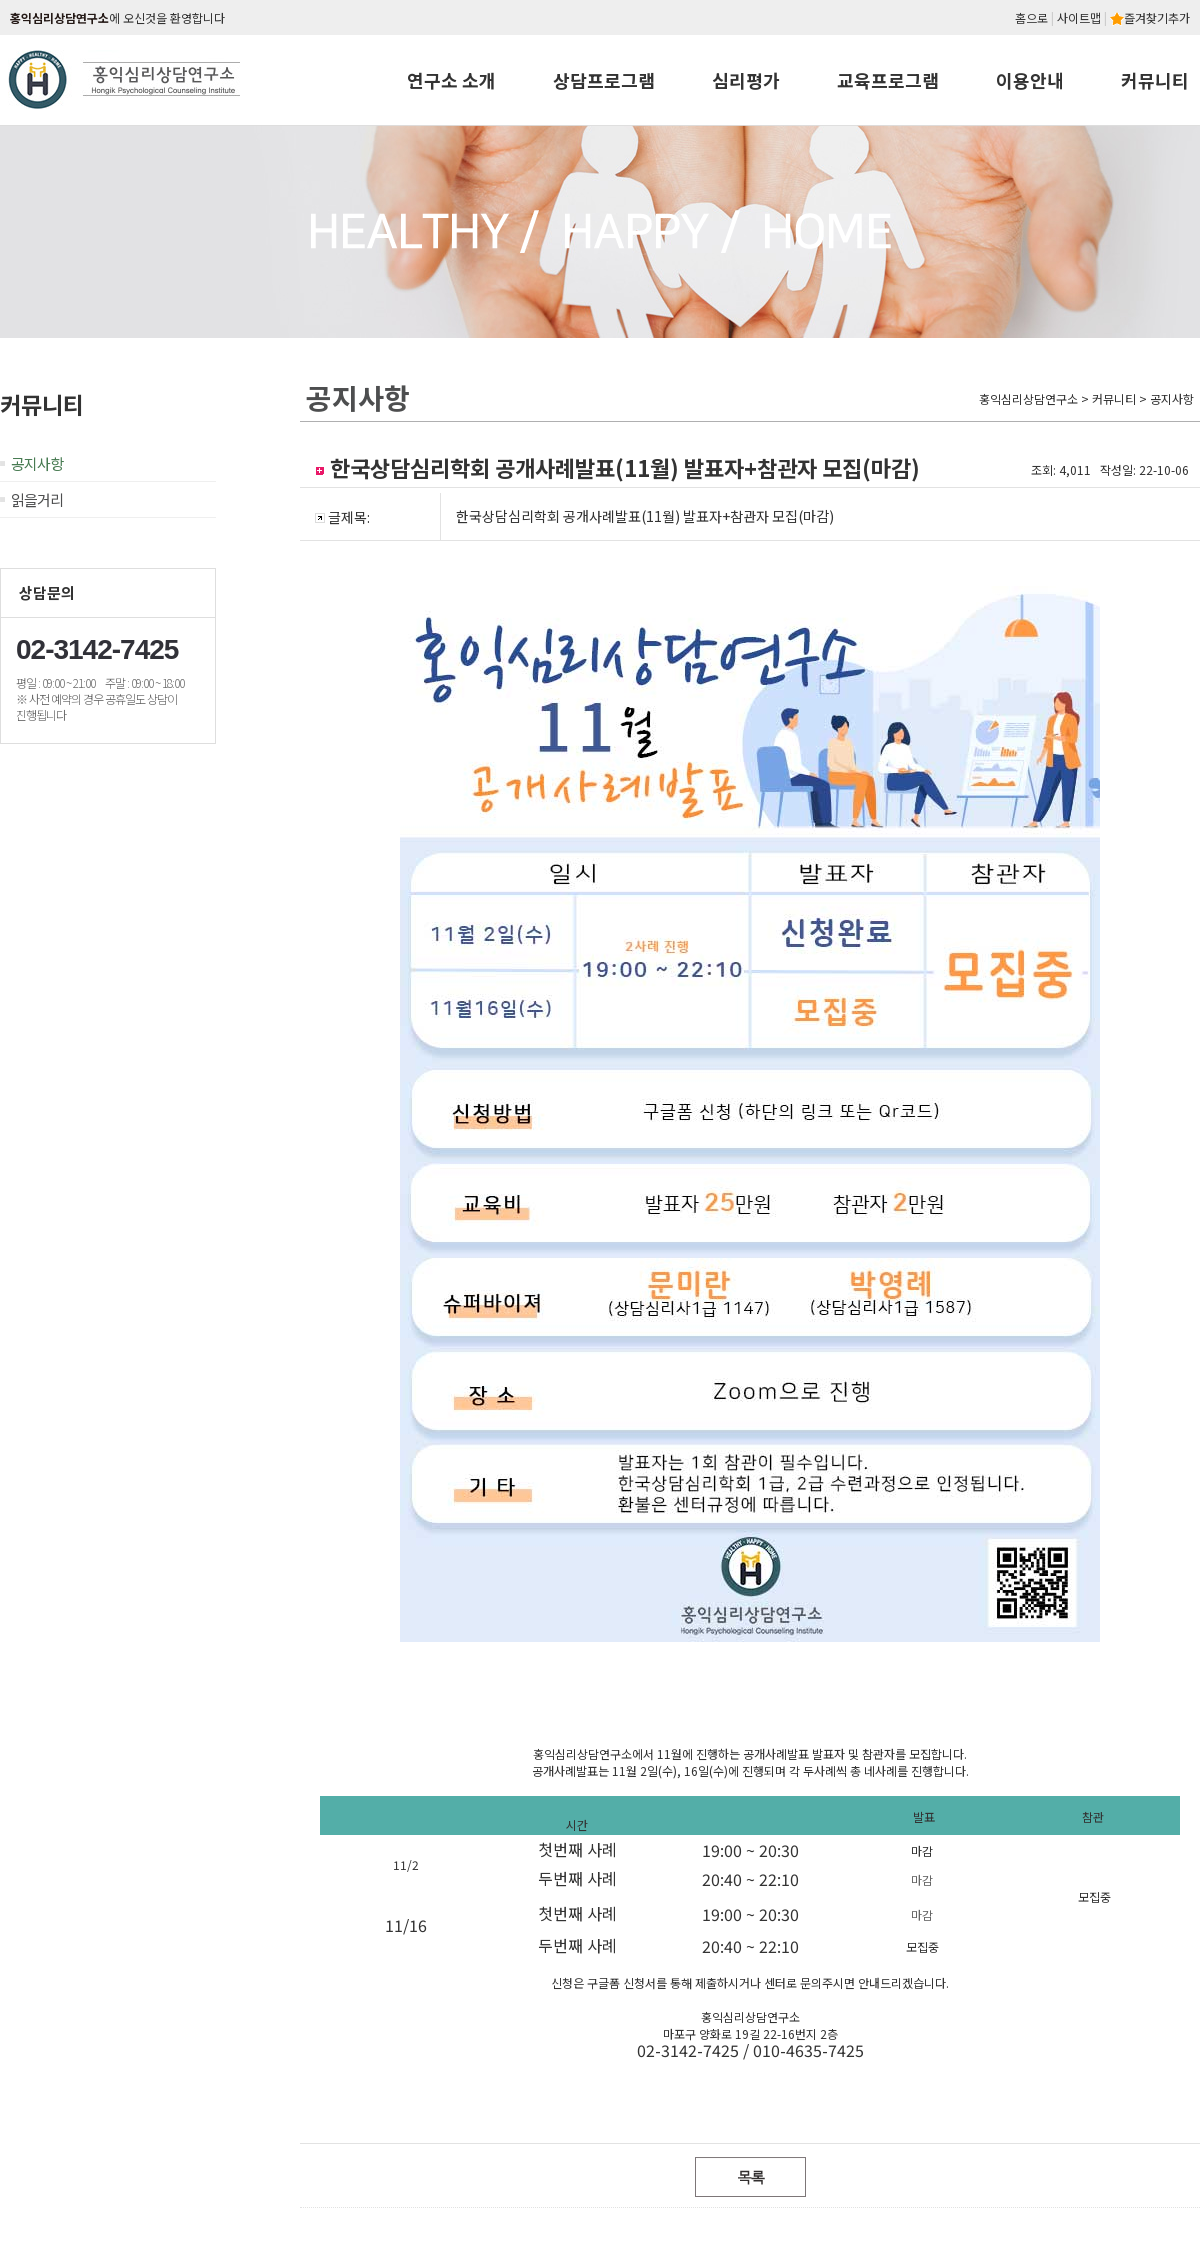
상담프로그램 (604, 80)
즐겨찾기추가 (1150, 17)
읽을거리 (37, 499)
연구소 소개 (451, 80)
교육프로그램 (888, 80)
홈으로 (1031, 17)
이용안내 (1030, 80)
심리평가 (746, 80)
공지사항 (37, 463)
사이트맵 (1079, 17)
